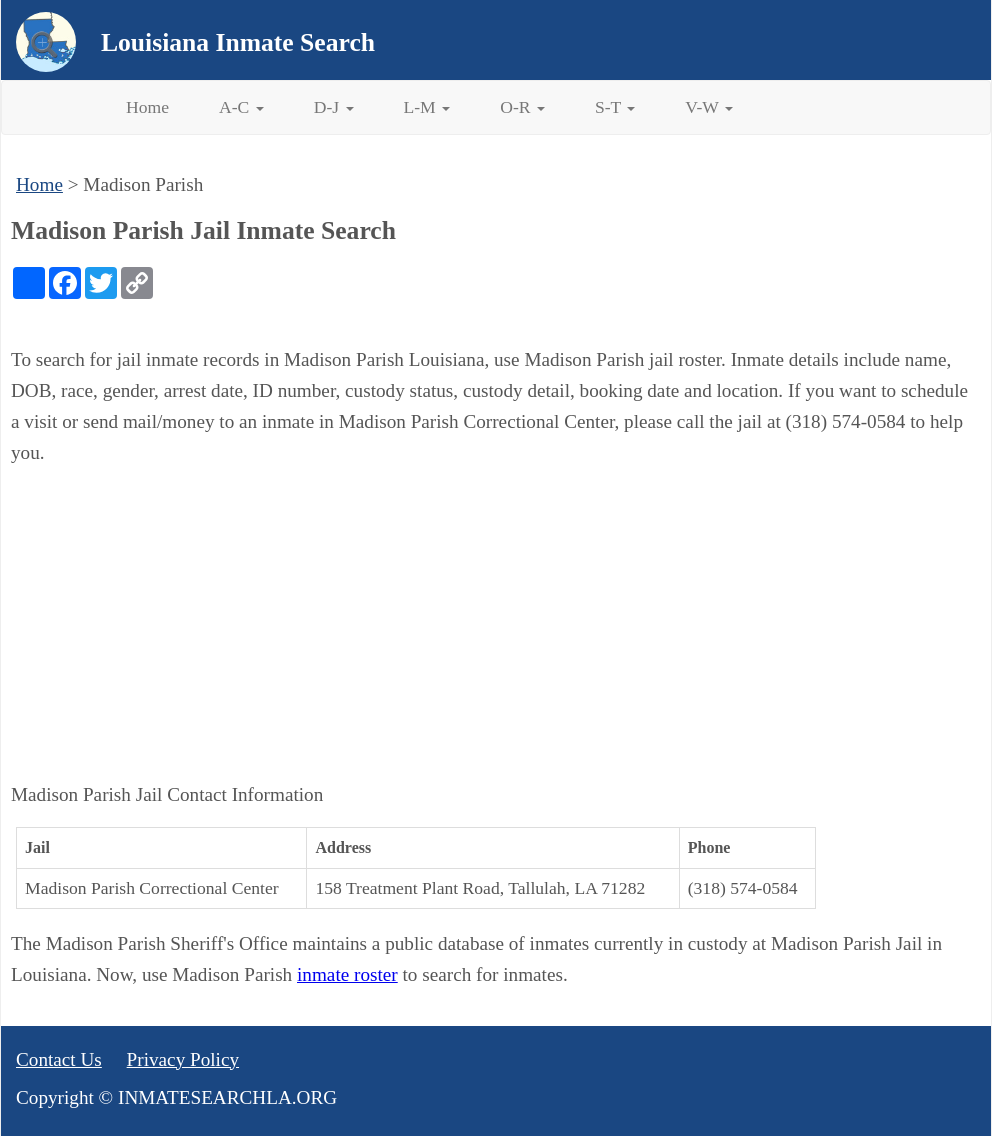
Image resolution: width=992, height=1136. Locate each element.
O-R (522, 107)
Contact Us (59, 1059)
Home (147, 107)
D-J (334, 107)
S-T (615, 107)
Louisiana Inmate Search (238, 42)
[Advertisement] (496, 624)
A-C (241, 107)
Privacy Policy (183, 1059)
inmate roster (347, 974)
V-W (709, 107)
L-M (427, 107)
